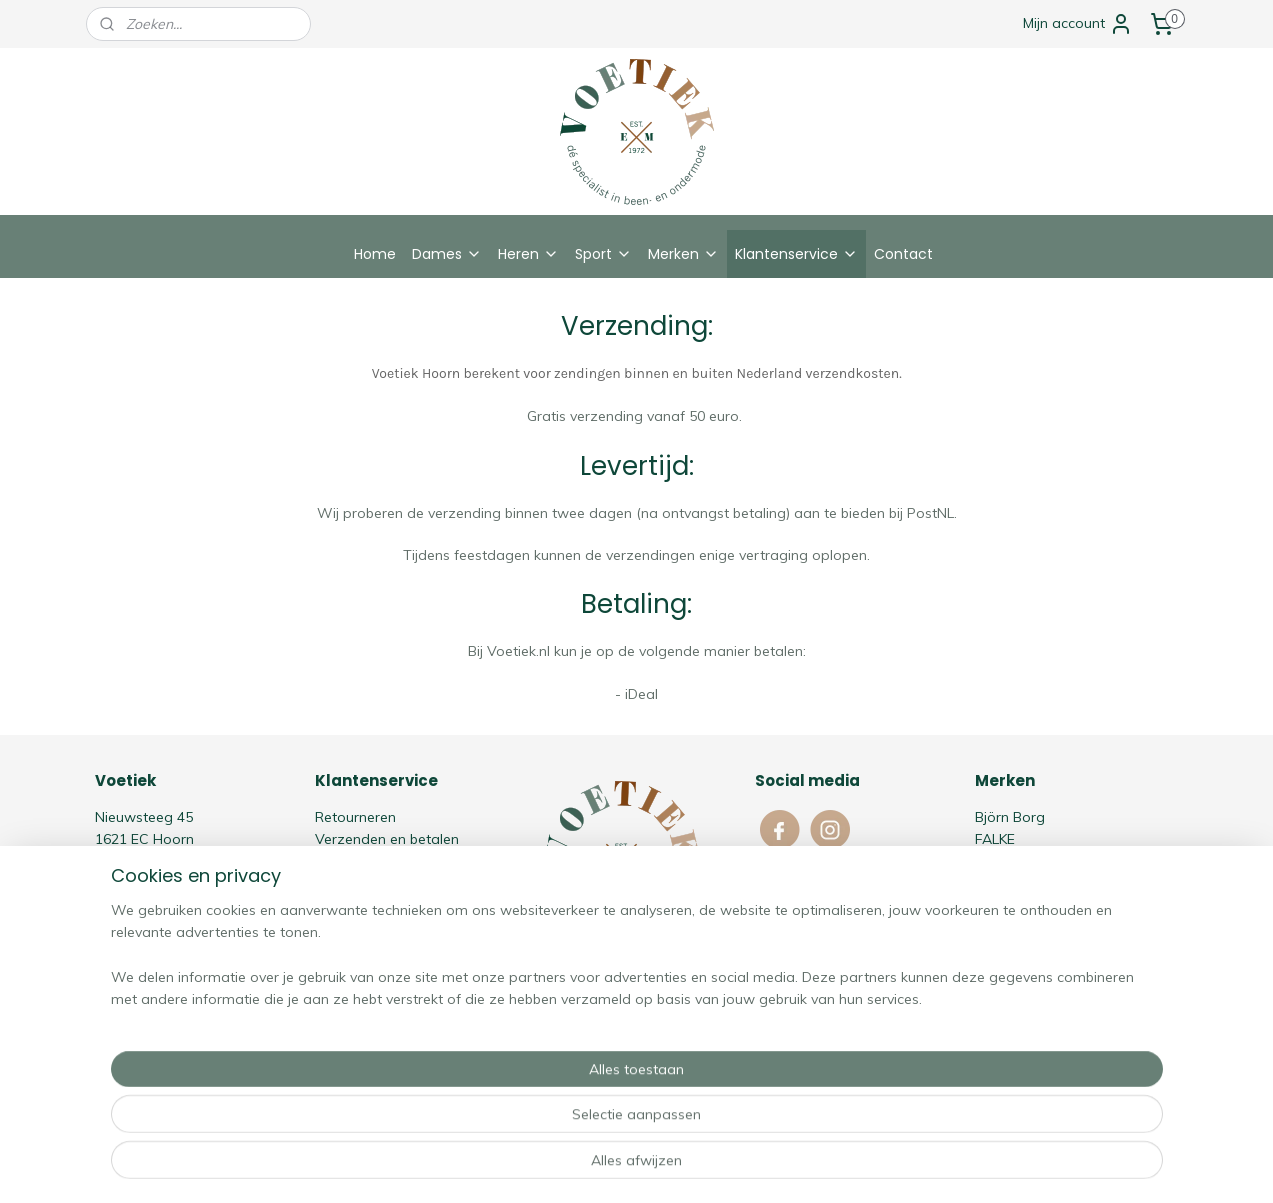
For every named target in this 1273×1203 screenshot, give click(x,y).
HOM (991, 862)
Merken (683, 254)
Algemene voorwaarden (395, 862)
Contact (903, 254)
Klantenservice (796, 254)
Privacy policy (359, 884)
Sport (603, 254)
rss (595, 1166)
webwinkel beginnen (664, 1166)
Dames (447, 254)
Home (375, 254)
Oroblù (997, 884)
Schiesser (1006, 906)
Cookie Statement (375, 906)
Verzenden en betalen (387, 839)
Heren (528, 254)
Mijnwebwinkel (825, 1166)
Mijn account (1078, 24)
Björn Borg (1010, 817)
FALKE (995, 839)
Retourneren (355, 817)
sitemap (557, 1166)
